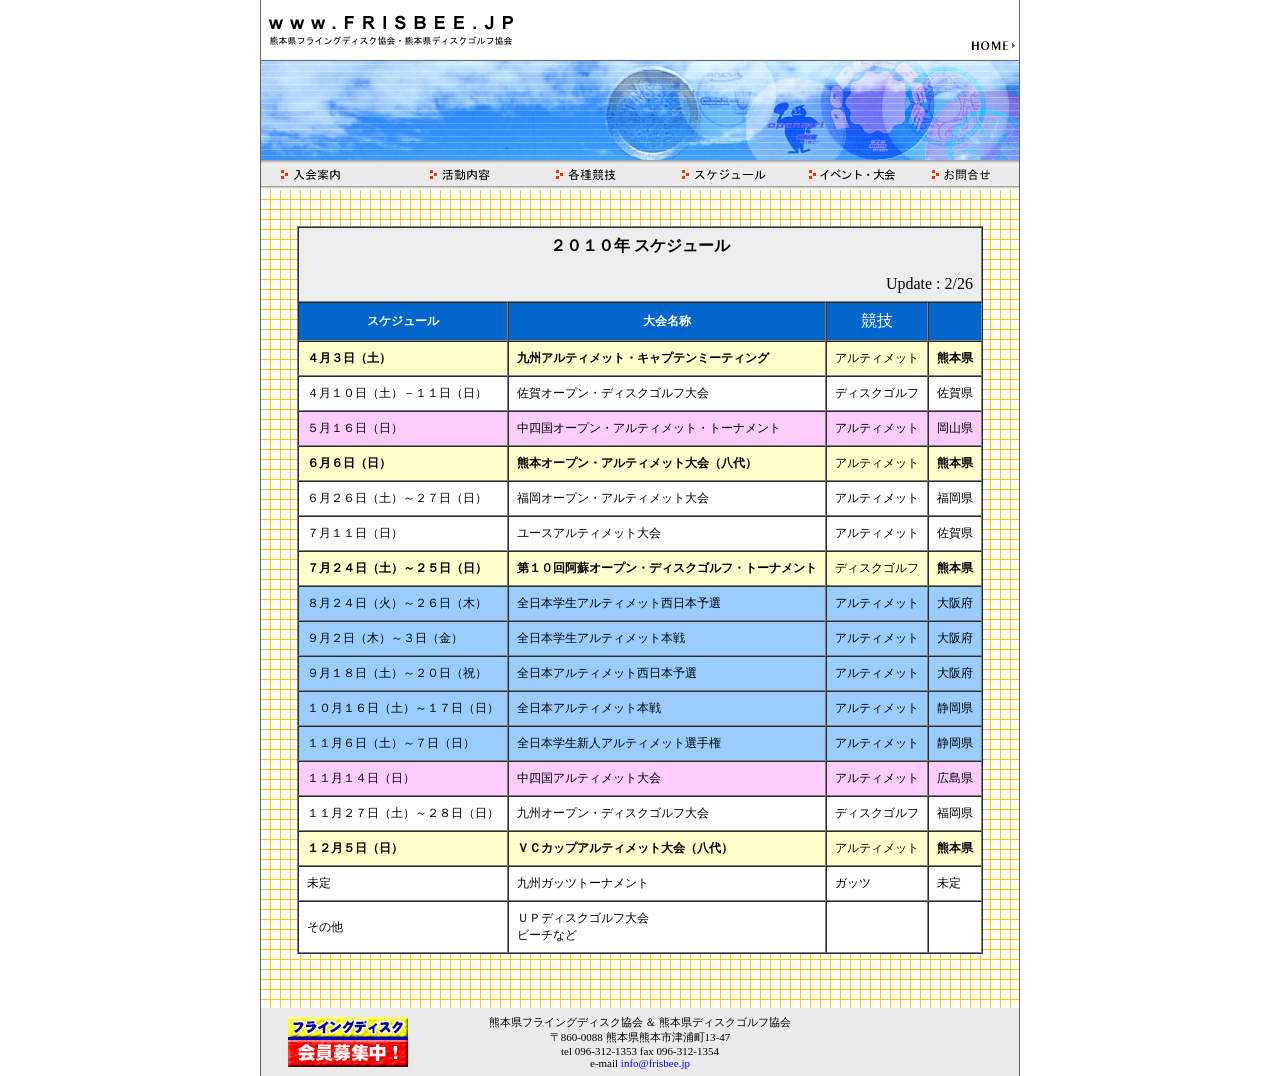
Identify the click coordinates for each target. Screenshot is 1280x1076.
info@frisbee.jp (655, 1063)
